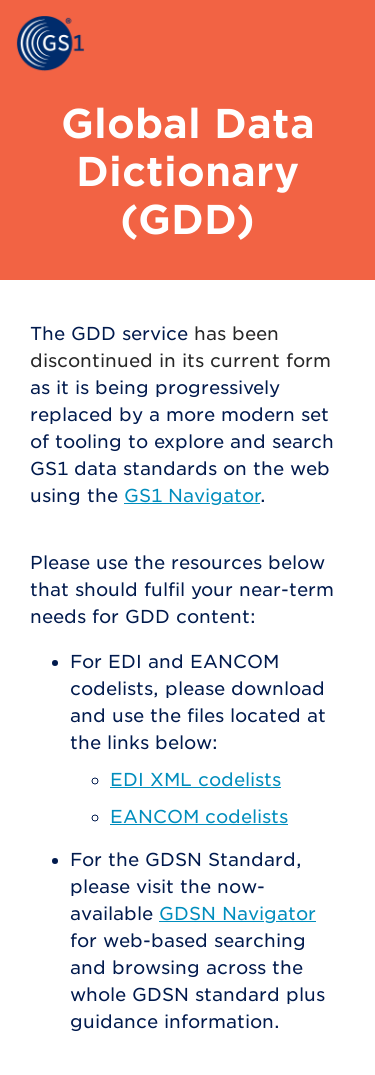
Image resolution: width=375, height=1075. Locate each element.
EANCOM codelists (199, 816)
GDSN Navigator (237, 913)
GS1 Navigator (192, 495)
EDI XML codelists (195, 779)
